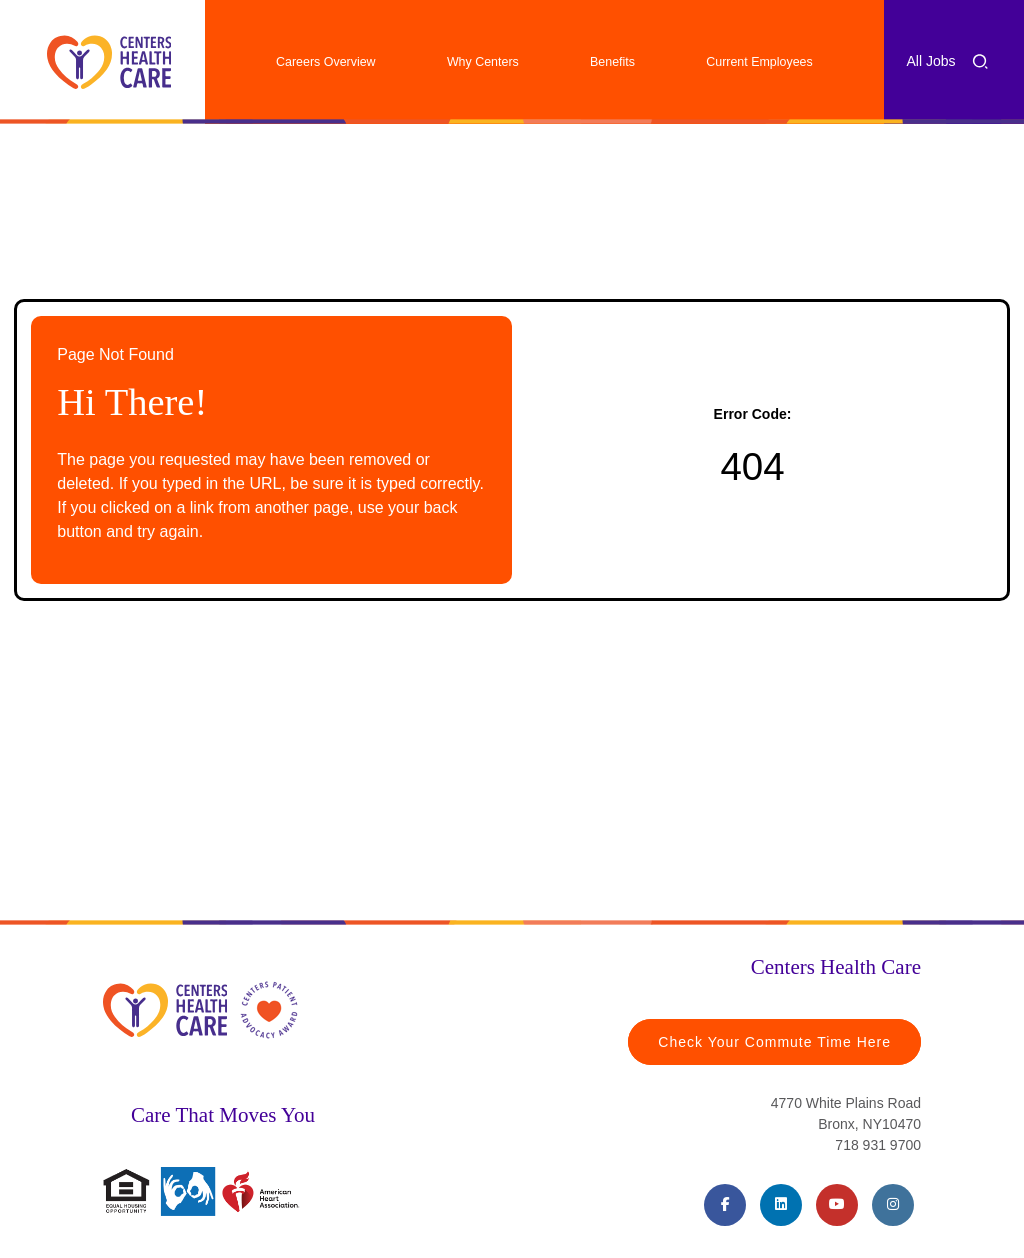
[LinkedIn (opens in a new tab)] (781, 1205)
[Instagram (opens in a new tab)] (893, 1205)
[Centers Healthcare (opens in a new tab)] (109, 62)
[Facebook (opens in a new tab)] (725, 1205)
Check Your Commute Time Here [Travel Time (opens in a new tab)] (774, 1042)
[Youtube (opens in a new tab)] (837, 1205)
